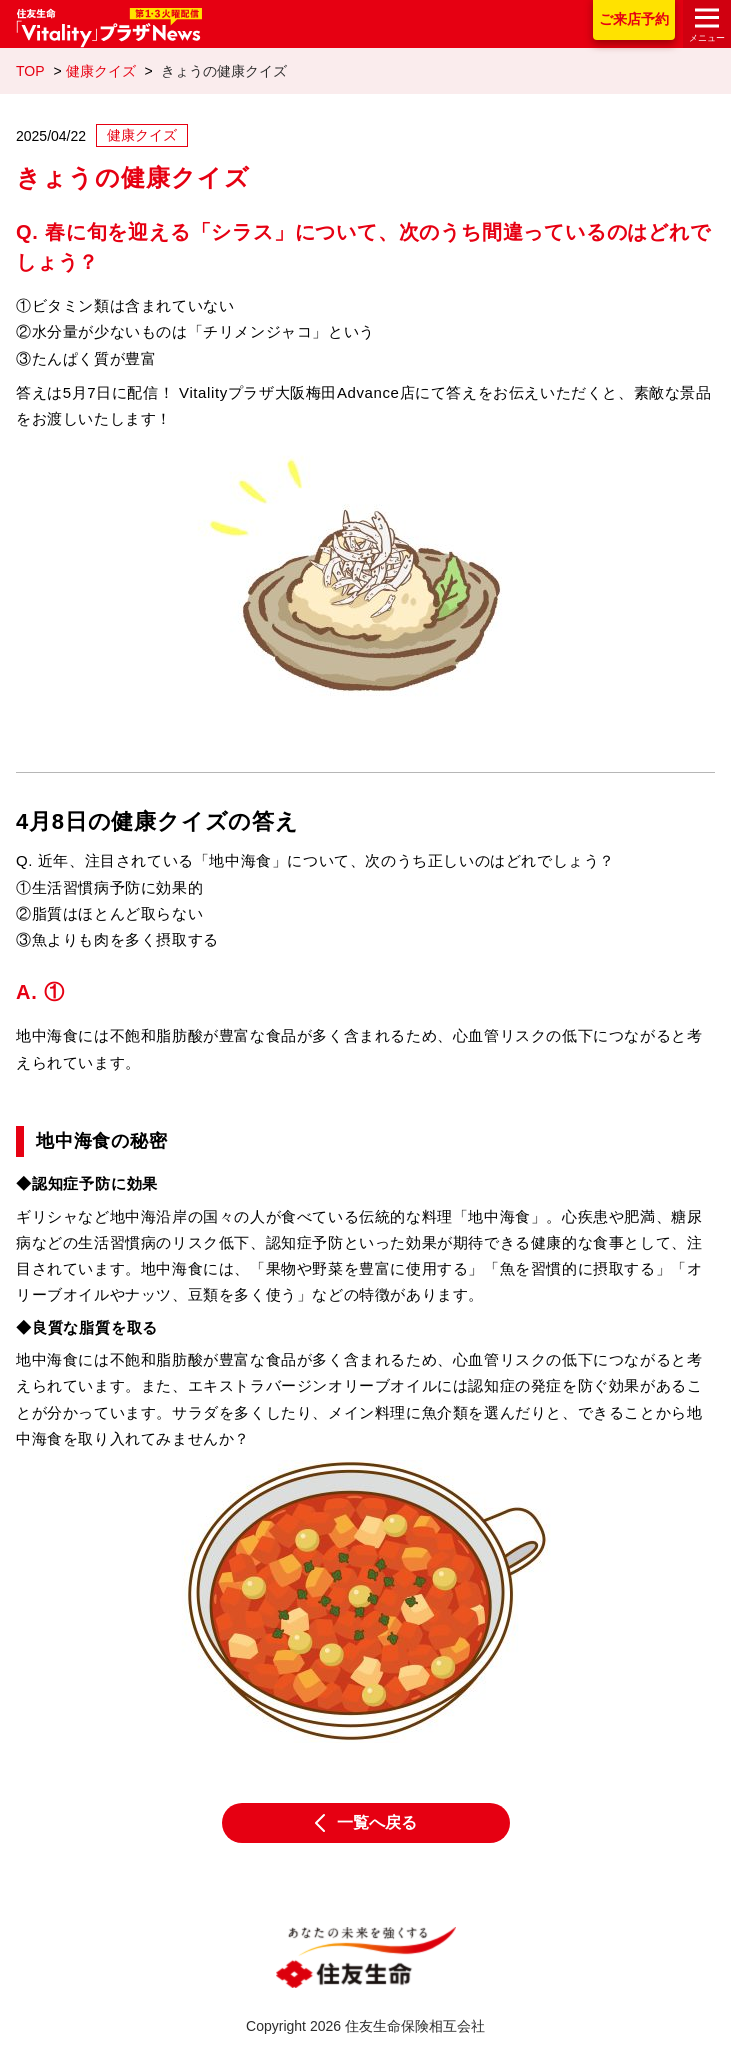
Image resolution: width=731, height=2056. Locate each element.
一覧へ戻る (366, 1823)
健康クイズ (101, 71)
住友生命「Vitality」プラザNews (109, 28)
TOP (30, 71)
